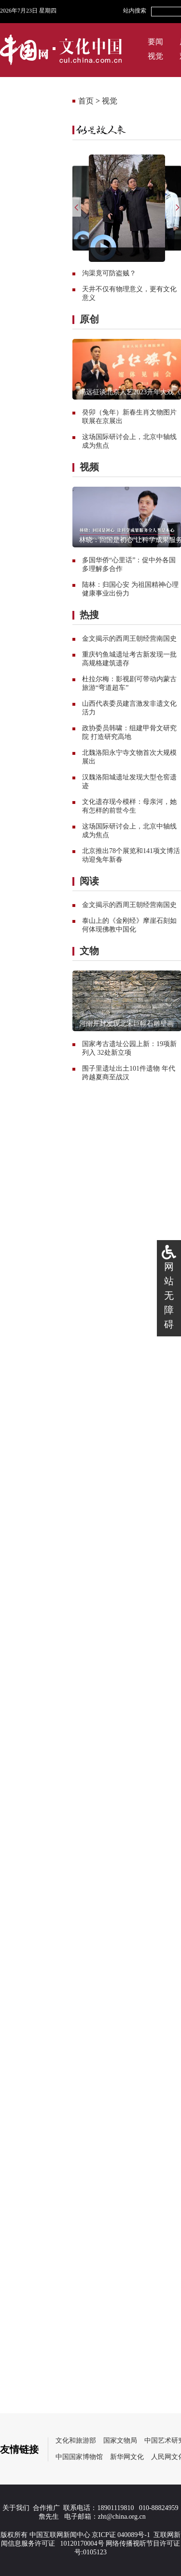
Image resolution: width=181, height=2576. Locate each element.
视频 (89, 467)
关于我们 (15, 2507)
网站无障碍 (169, 1295)
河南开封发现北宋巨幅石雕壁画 (126, 1023)
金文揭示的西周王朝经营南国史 (129, 638)
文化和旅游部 (76, 2440)
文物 (89, 950)
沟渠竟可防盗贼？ (109, 273)
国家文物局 (120, 2440)
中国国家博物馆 (79, 2456)
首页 (86, 101)
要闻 (155, 42)
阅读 (89, 881)
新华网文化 (127, 2456)
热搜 (89, 614)
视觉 (155, 56)
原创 (89, 319)
